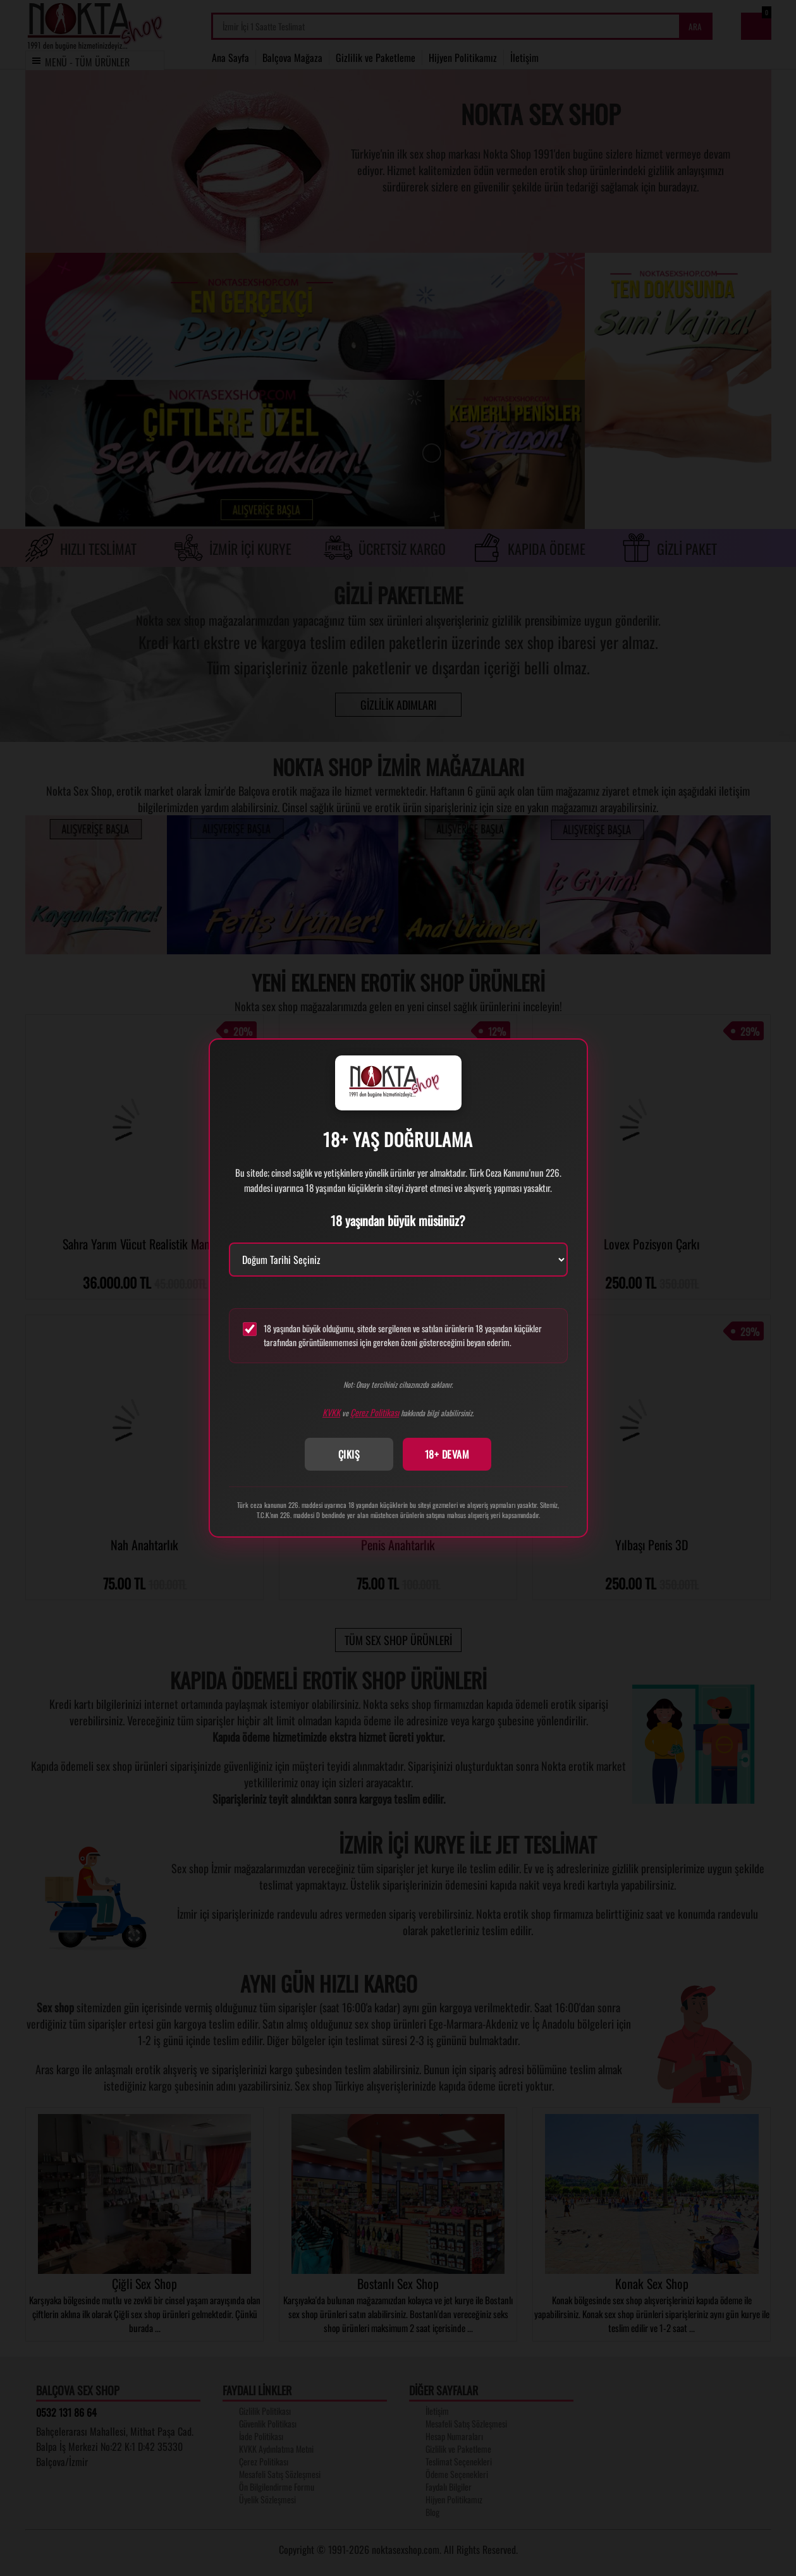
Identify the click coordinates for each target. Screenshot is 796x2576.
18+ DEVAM (447, 1454)
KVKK (331, 1412)
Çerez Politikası (374, 1412)
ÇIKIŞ (349, 1454)
